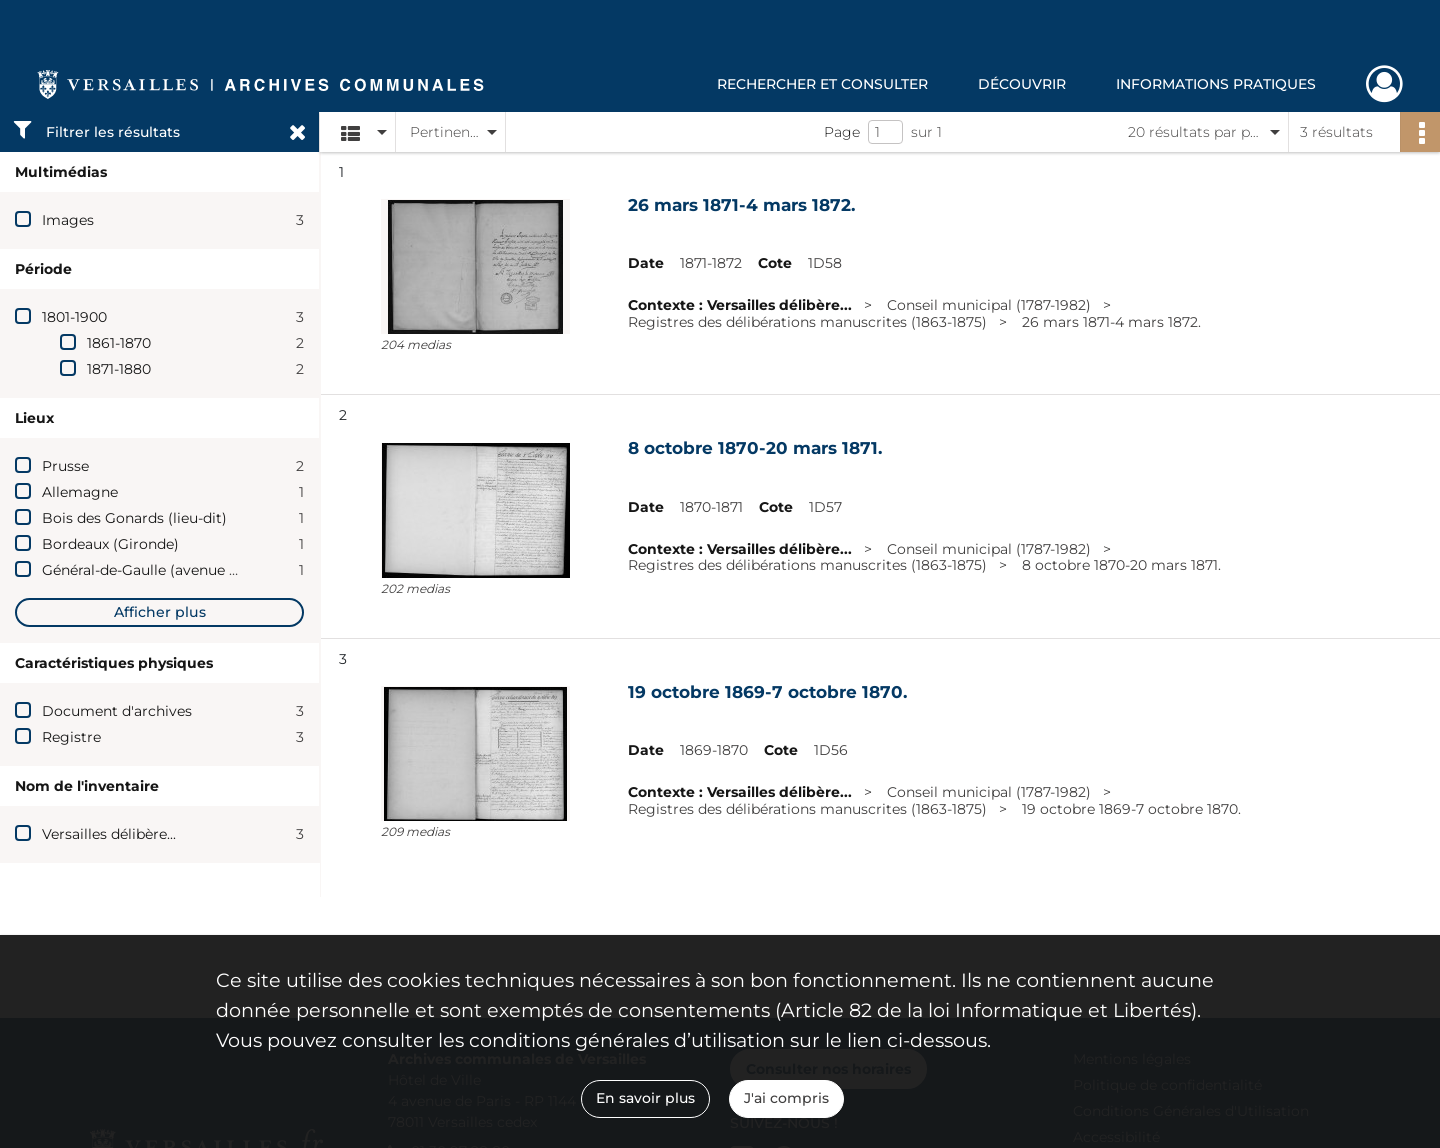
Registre (71, 737)
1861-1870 (119, 343)
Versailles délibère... (109, 834)
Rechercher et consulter (822, 84)
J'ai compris (786, 1098)
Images (68, 220)
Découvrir (1022, 84)
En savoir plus (645, 1098)
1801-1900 (74, 317)
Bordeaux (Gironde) (110, 544)
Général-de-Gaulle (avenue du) (147, 570)
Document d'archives (117, 711)
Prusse (65, 466)
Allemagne (80, 492)
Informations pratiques (1216, 84)
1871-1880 (119, 369)
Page (842, 132)
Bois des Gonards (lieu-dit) (134, 518)
